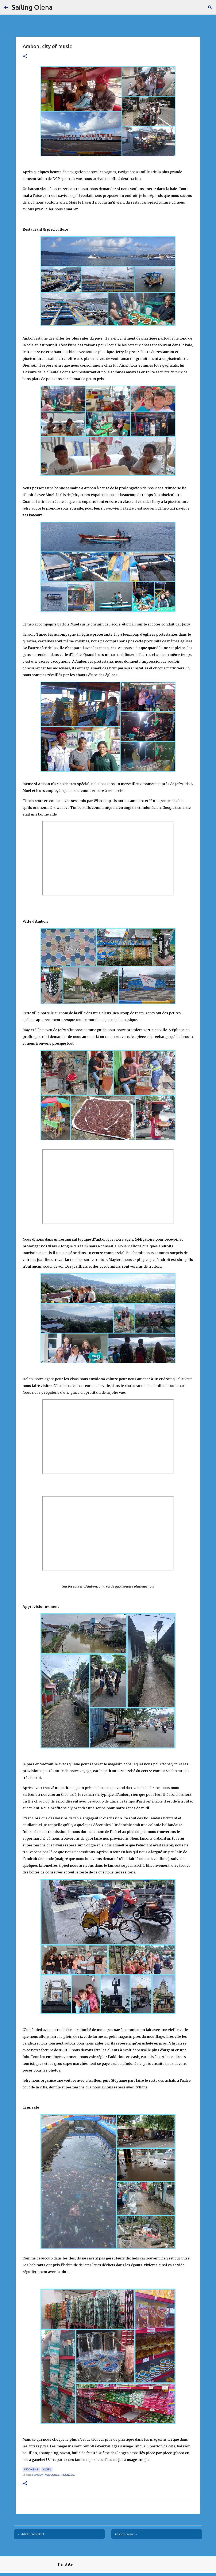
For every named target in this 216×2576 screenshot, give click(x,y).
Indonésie (31, 2469)
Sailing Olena (32, 7)
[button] (25, 56)
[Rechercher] (210, 7)
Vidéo (47, 2469)
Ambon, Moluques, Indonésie (54, 2474)
